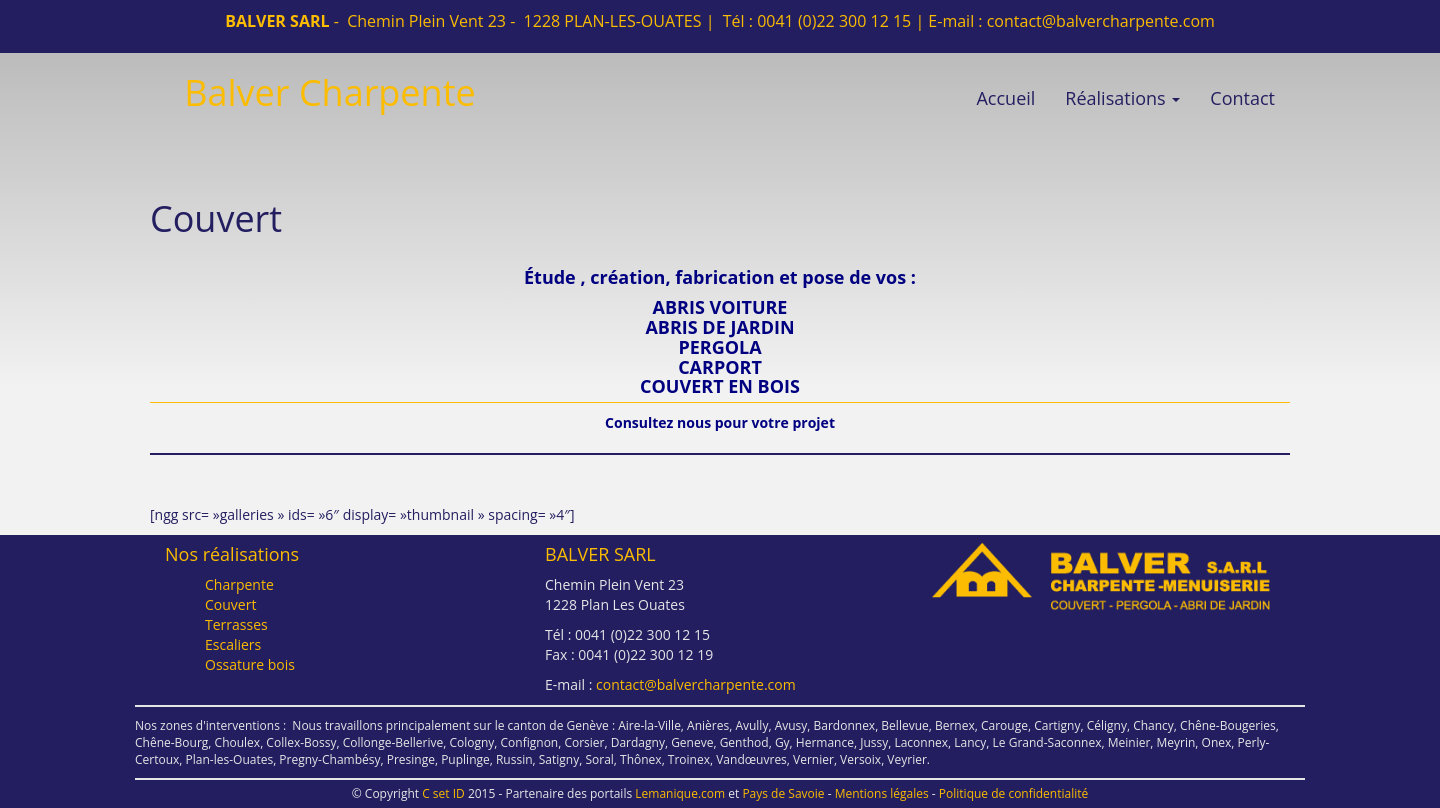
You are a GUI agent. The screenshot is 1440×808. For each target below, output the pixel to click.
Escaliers (233, 644)
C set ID (443, 793)
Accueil (1005, 98)
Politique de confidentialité (1013, 793)
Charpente (239, 584)
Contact (1242, 98)
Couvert (230, 604)
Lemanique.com (680, 793)
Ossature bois (250, 664)
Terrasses (236, 624)
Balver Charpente (329, 92)
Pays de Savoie (783, 793)
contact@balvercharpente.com (1101, 21)
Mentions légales (882, 793)
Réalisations (1122, 98)
